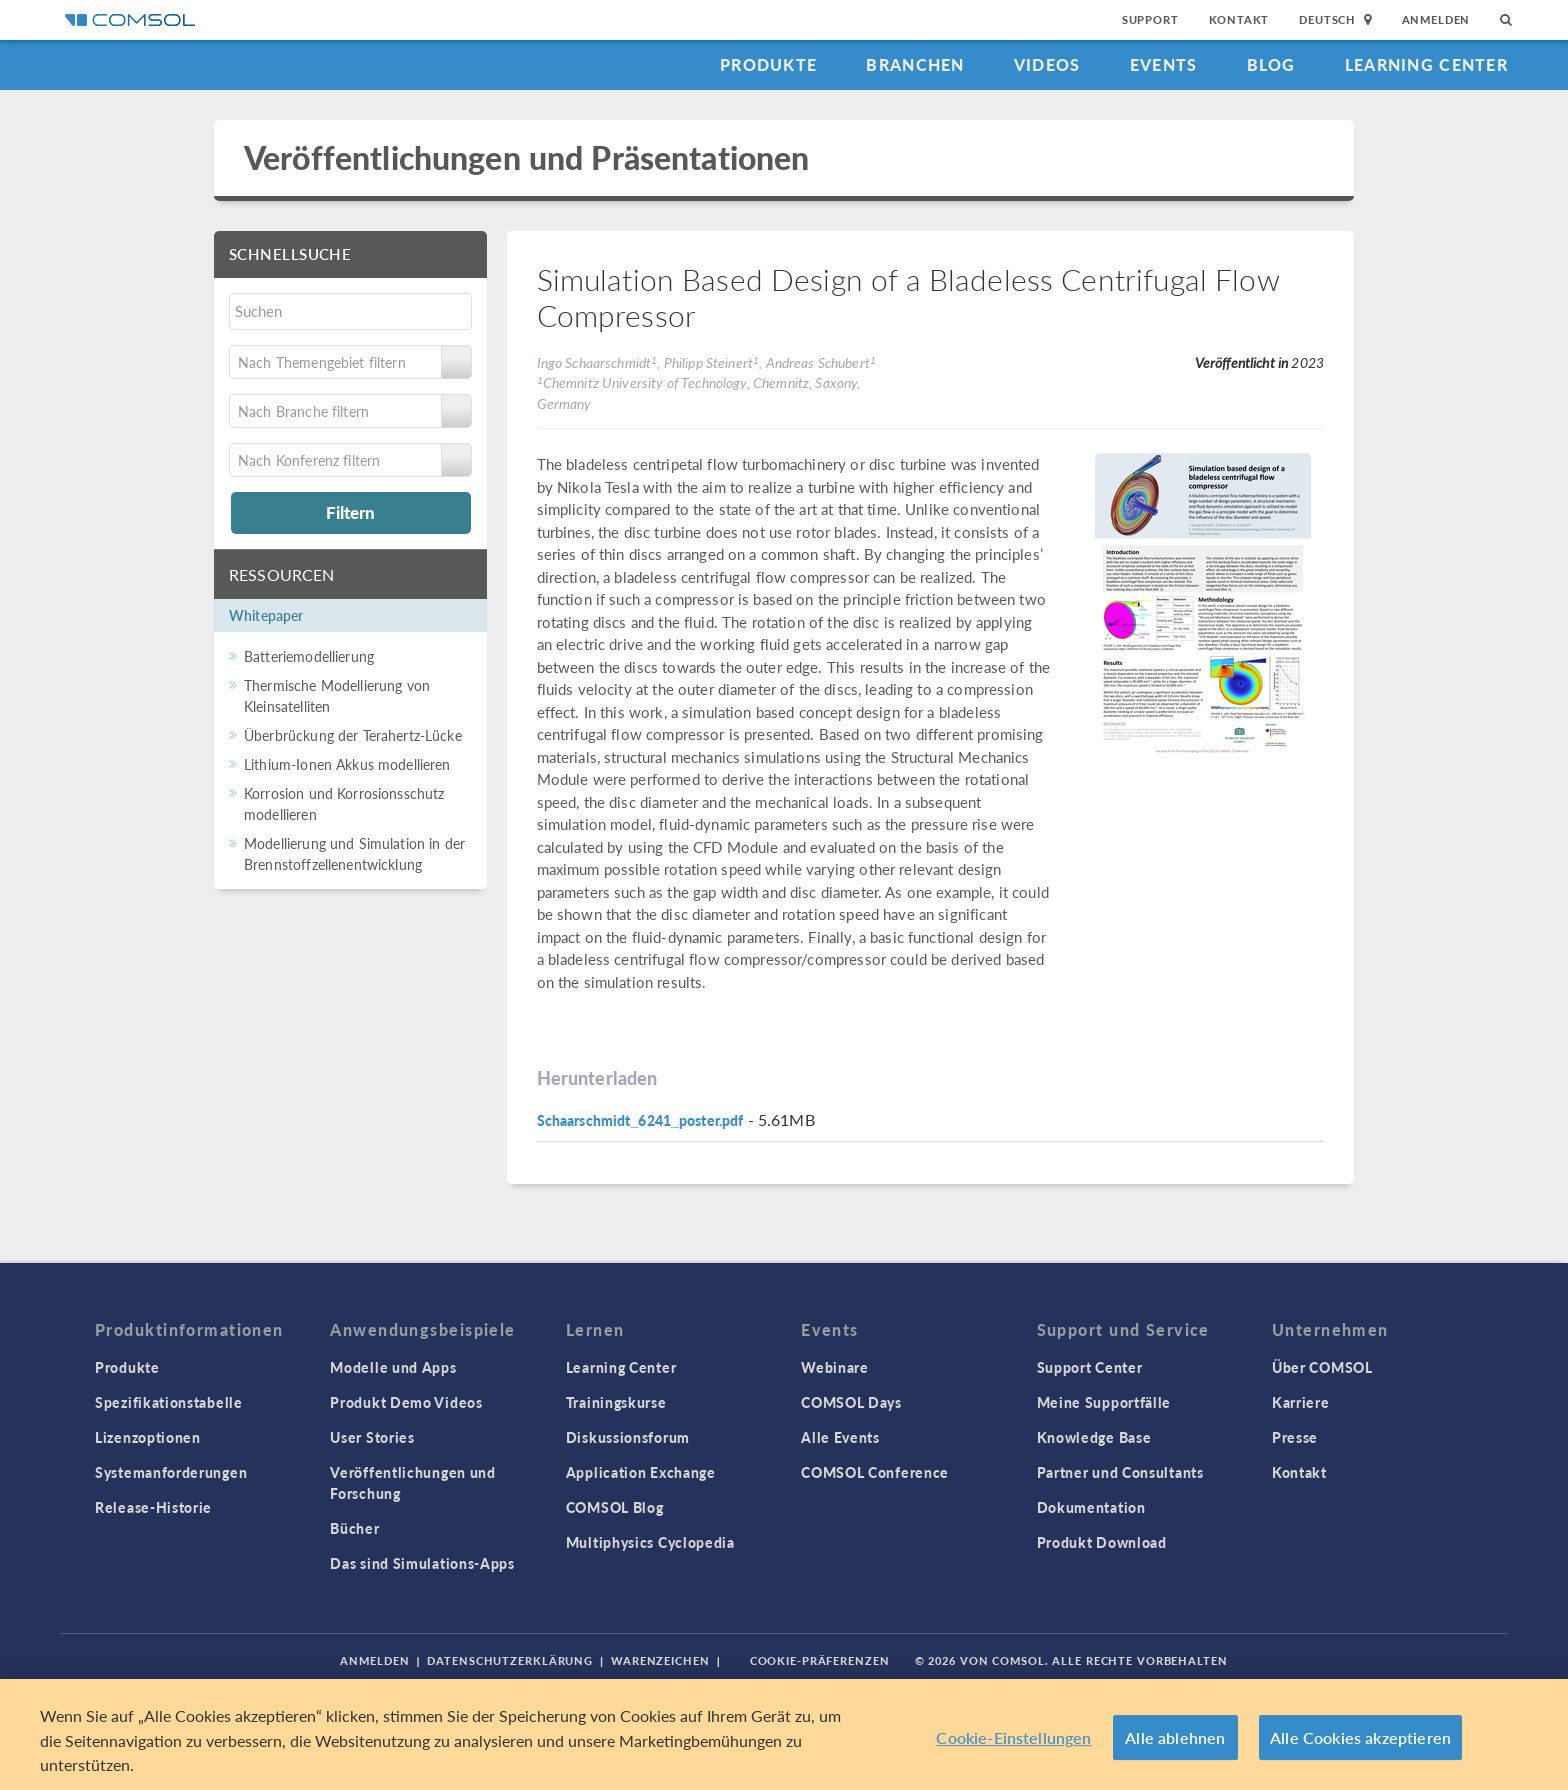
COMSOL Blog (615, 1507)
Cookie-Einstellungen (1013, 1737)
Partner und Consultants (1120, 1472)
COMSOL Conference (875, 1472)
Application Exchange (641, 1472)
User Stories (372, 1437)
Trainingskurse (616, 1402)
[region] (784, 1734)
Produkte (768, 64)
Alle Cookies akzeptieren (1360, 1737)
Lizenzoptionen (148, 1437)
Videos (1047, 64)
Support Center (1090, 1367)
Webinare (835, 1367)
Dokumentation (1091, 1507)
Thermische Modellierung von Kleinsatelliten (337, 695)
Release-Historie (153, 1507)
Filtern (350, 512)
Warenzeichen (660, 1660)
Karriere (1301, 1402)
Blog (1271, 64)
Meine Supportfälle (1104, 1402)
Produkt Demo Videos (406, 1402)
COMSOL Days (851, 1402)
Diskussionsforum (628, 1437)
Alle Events (840, 1437)
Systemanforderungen (171, 1472)
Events (1164, 64)
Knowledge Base (1094, 1437)
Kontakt (1239, 19)
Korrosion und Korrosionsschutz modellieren (344, 803)
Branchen (915, 64)
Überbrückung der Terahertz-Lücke (353, 735)
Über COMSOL (1322, 1367)
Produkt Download (1102, 1542)
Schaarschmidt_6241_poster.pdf (640, 1120)
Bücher (354, 1528)
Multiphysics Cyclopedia (650, 1542)
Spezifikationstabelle (169, 1402)
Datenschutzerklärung (510, 1660)
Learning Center (1426, 64)
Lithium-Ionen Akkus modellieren (347, 764)
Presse (1295, 1437)
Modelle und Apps (393, 1367)
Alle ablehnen (1175, 1737)
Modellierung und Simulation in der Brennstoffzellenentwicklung (354, 853)
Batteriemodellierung (309, 656)
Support (1150, 19)
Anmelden (1436, 19)
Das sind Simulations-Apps (422, 1563)
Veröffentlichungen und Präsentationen (527, 157)
